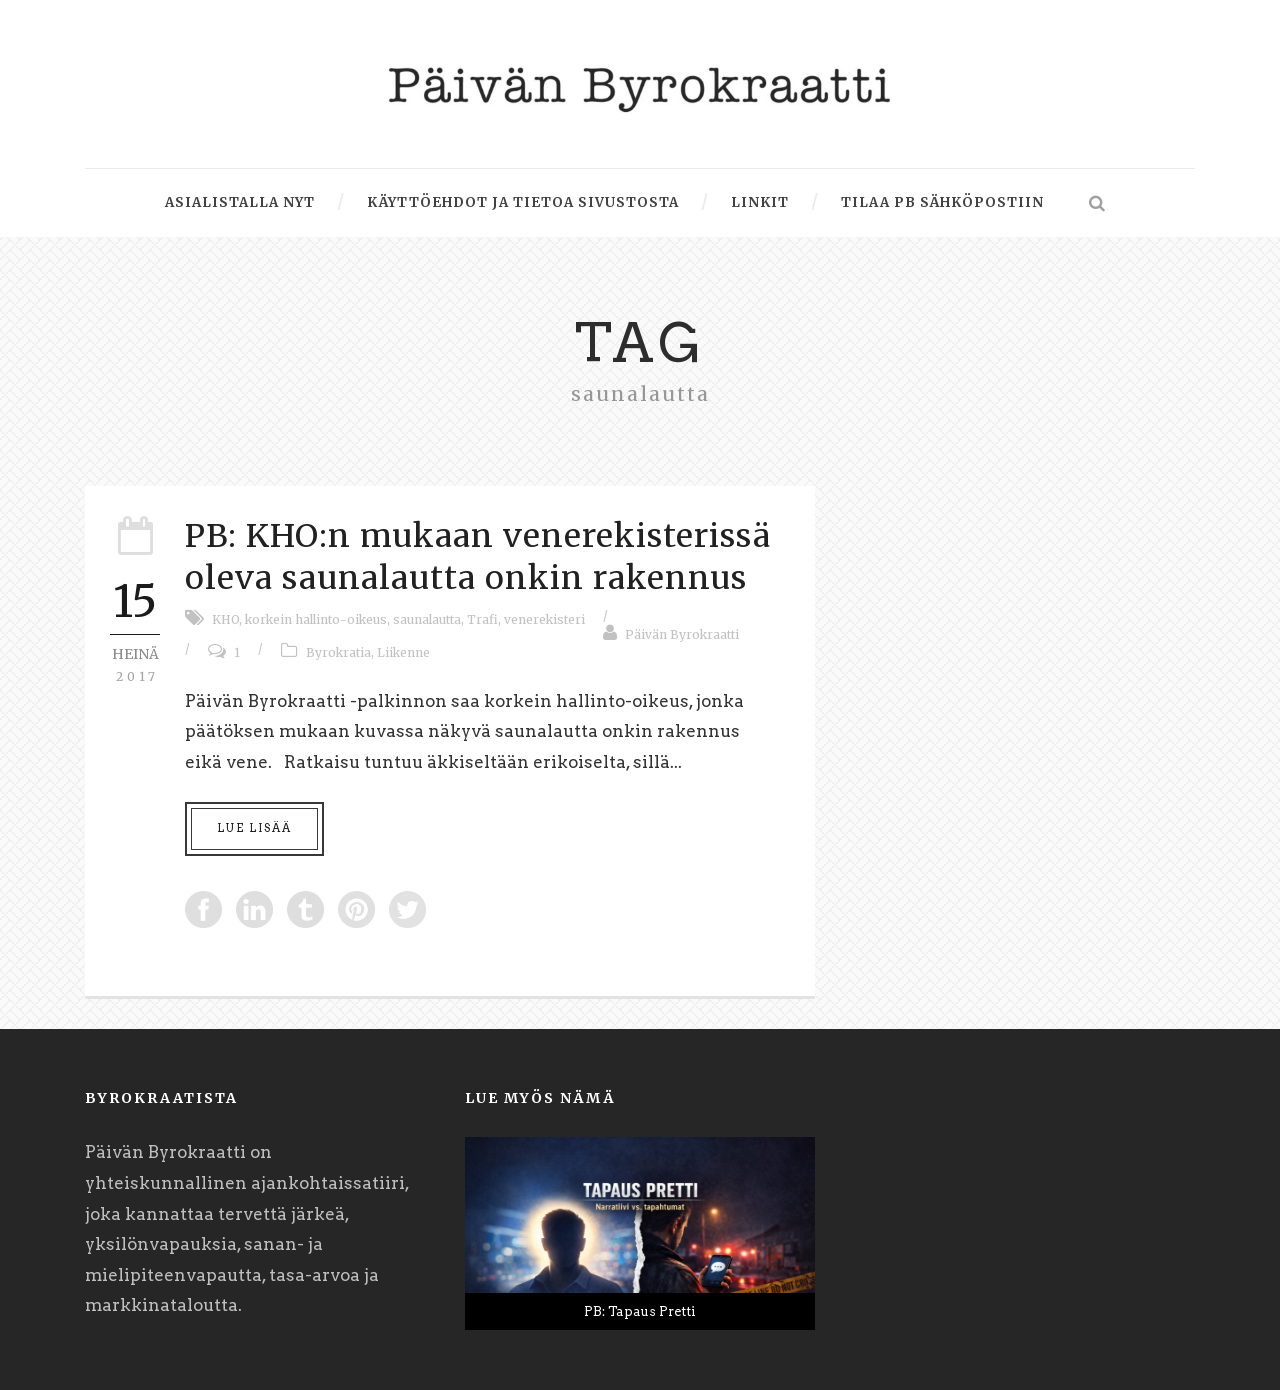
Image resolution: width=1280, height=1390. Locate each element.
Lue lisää (254, 828)
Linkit (760, 202)
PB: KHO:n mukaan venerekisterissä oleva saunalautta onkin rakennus (478, 557)
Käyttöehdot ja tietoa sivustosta (523, 202)
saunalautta (427, 619)
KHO (225, 619)
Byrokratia (338, 652)
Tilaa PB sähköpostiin (942, 202)
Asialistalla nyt (240, 202)
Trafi (482, 619)
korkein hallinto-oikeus (316, 619)
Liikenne (403, 652)
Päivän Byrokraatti (682, 634)
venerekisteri (544, 619)
